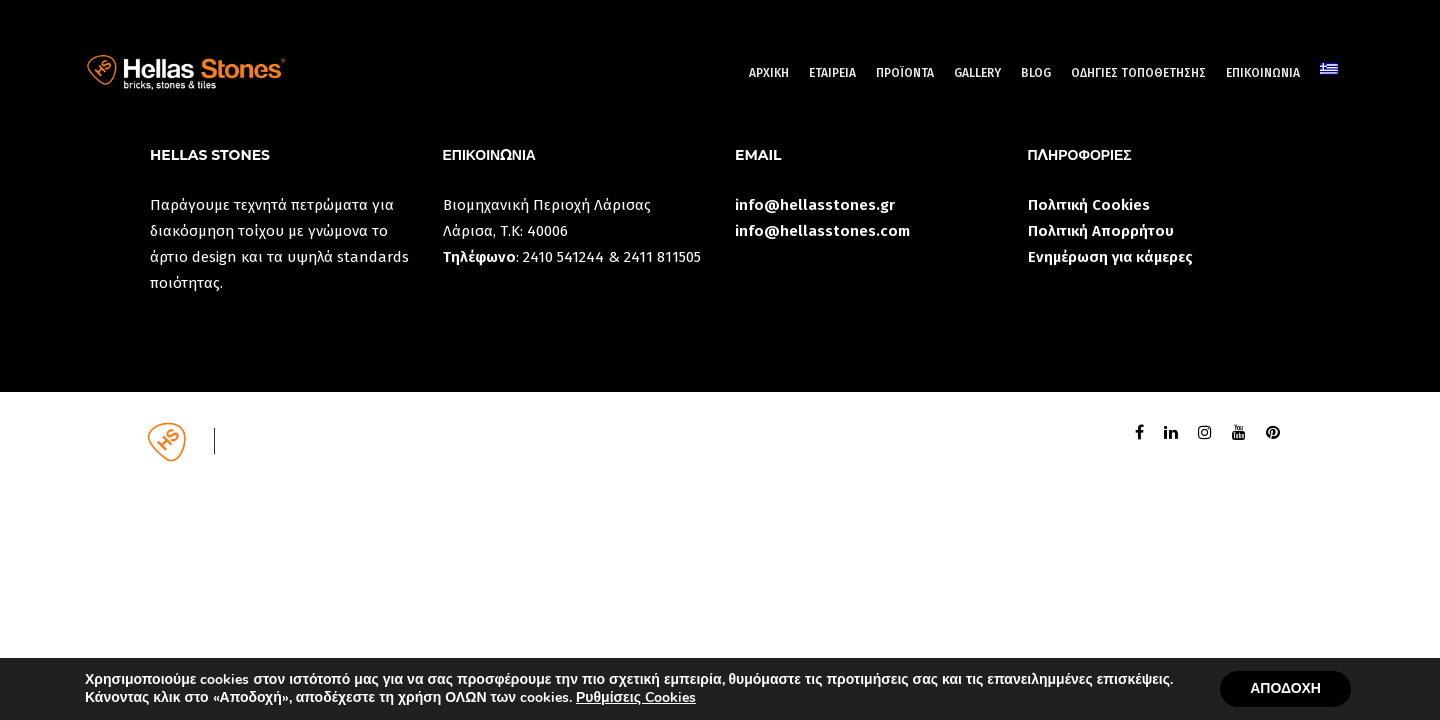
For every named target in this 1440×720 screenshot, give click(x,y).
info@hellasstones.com (822, 231)
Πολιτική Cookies (1089, 205)
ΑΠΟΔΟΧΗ (1285, 688)
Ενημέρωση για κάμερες (1110, 257)
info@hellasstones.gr (815, 205)
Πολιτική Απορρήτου (1101, 231)
